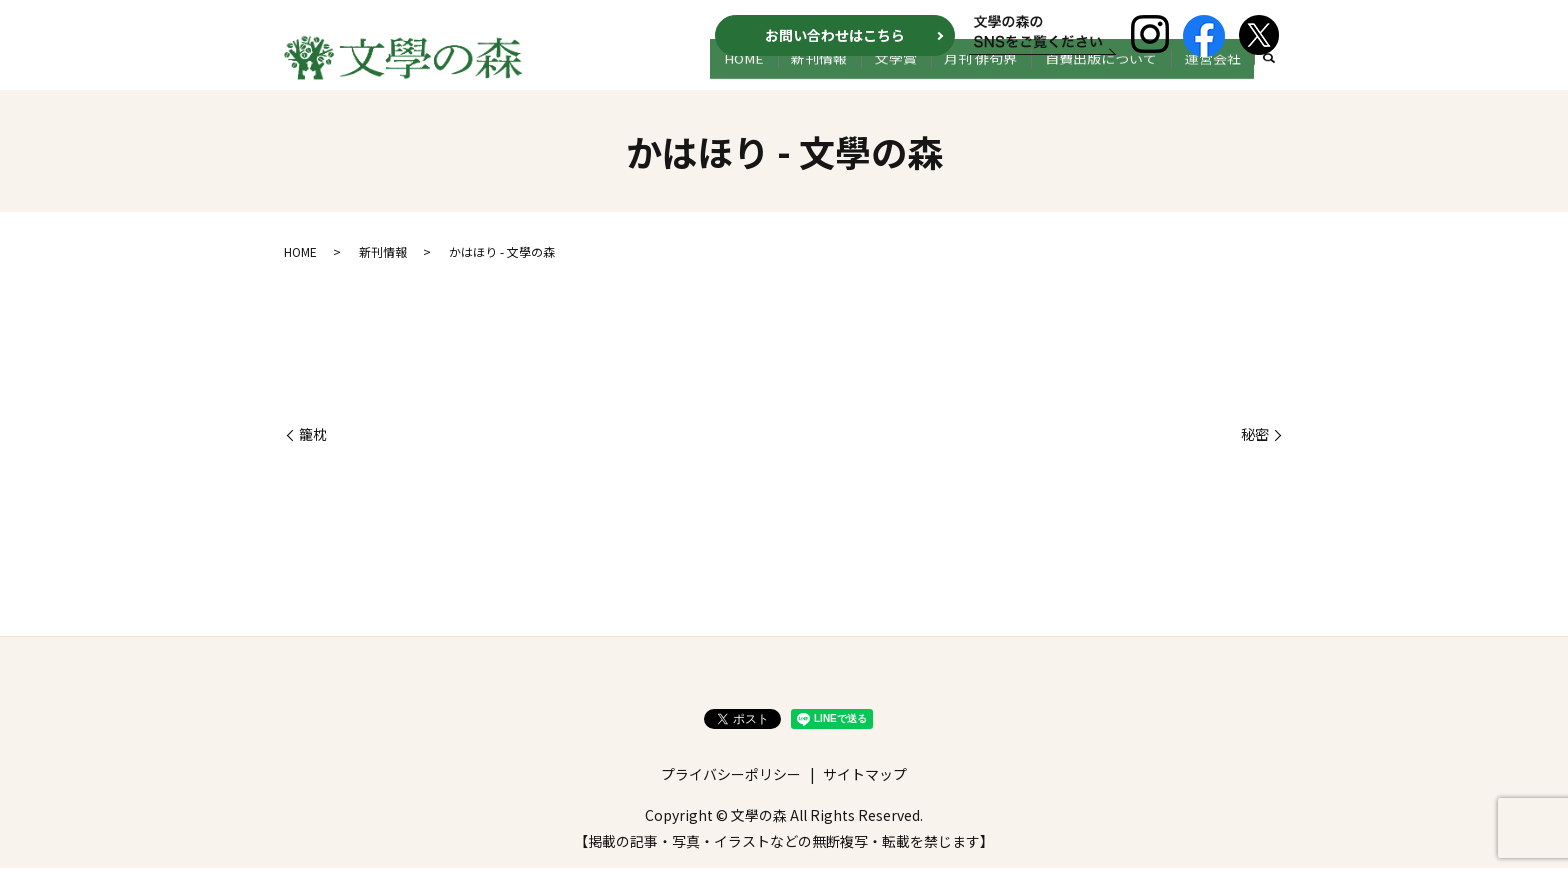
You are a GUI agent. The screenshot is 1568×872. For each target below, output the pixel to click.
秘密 (1255, 438)
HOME (803, 77)
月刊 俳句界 (1007, 77)
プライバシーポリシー (731, 778)
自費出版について (1117, 77)
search (1269, 78)
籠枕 (313, 438)
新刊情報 (867, 77)
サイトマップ (865, 778)
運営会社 (1218, 77)
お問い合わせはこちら (835, 35)
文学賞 (933, 77)
